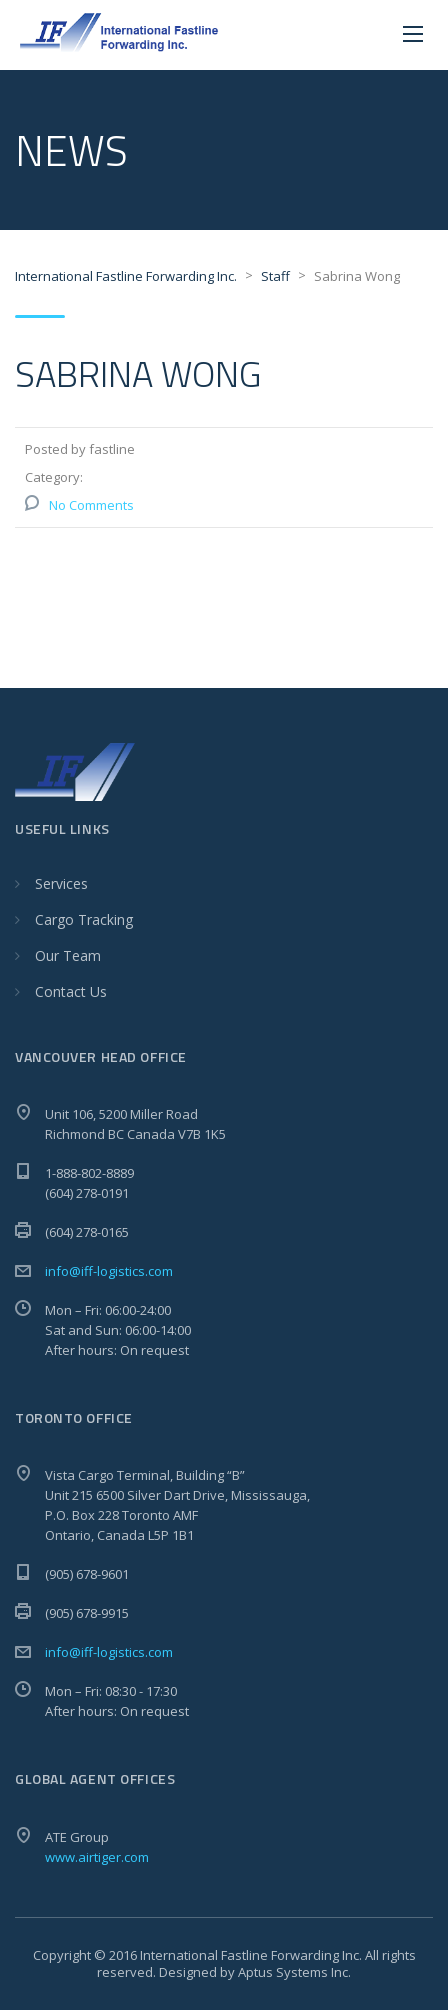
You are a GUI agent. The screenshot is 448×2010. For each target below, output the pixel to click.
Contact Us (71, 991)
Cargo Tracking (84, 919)
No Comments (91, 505)
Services (61, 883)
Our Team (68, 955)
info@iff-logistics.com (109, 1271)
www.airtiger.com (97, 1857)
